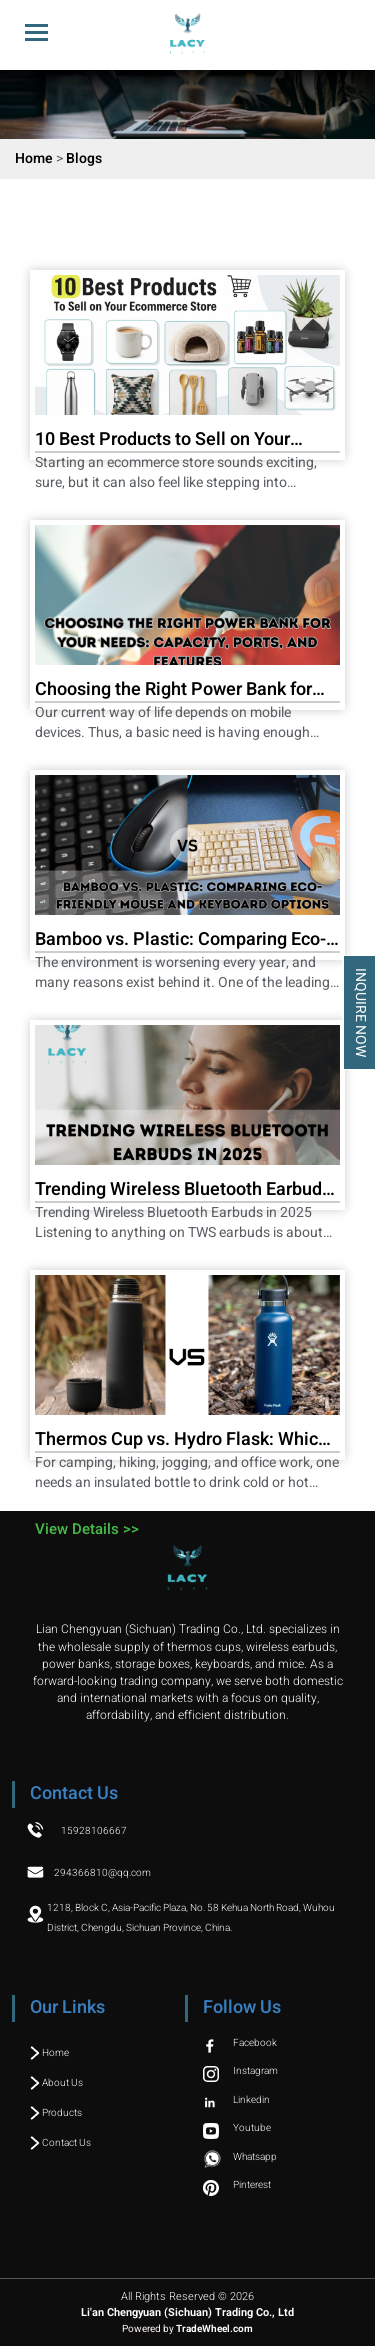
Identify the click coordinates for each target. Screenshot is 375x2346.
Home (34, 158)
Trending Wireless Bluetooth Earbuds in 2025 (183, 1191)
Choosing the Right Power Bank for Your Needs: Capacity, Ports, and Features (173, 691)
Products (56, 2113)
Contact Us (60, 2143)
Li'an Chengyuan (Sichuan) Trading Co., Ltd (187, 2313)
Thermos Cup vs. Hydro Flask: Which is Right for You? (181, 1441)
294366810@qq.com (102, 1873)
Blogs (84, 158)
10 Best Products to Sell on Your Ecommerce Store (162, 441)
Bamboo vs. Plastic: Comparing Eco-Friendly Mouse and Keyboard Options (187, 941)
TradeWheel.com (214, 2329)
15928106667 (94, 1831)
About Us (56, 2083)
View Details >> (87, 1529)
